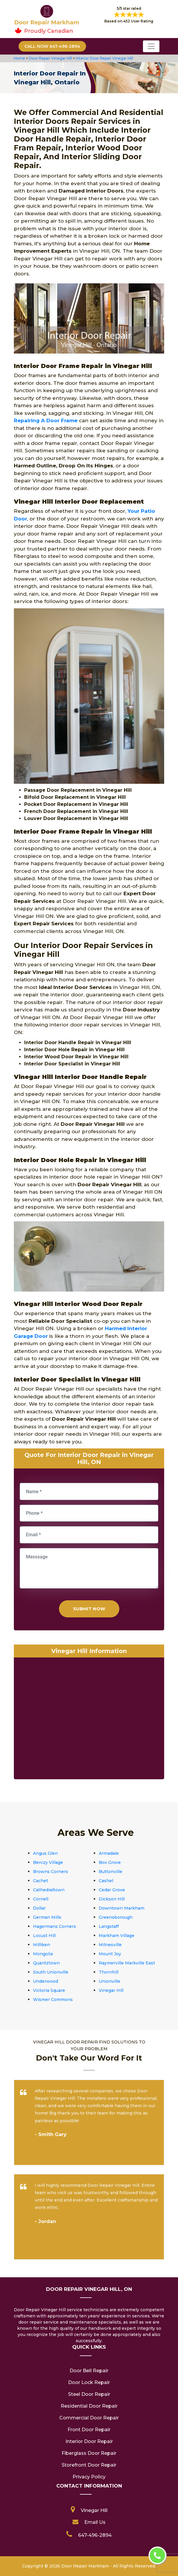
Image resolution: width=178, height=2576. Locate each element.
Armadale (109, 1853)
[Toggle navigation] (151, 46)
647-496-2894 (95, 2535)
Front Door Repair (89, 2429)
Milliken (41, 1944)
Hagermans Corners (54, 1926)
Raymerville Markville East (127, 1963)
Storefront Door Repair (89, 2465)
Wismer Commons (53, 1999)
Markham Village (116, 1935)
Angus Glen (45, 1853)
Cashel (106, 1880)
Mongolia (43, 1953)
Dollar (39, 1908)
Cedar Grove (112, 1889)
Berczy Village (48, 1862)
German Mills (47, 1917)
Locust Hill (44, 1935)
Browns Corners (50, 1871)
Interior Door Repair (89, 2441)
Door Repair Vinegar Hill (50, 58)
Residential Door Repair (89, 2406)
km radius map (89, 1719)
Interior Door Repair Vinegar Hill (104, 58)
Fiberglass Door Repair (89, 2453)
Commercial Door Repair (89, 2418)
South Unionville (50, 1972)
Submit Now (89, 1608)
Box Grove (110, 1862)
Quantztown (46, 1963)
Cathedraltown (49, 1889)
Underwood (45, 1981)
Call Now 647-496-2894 (52, 46)
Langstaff (109, 1926)
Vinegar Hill (111, 1990)
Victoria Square (49, 1990)
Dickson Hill (112, 1899)
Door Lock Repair (89, 2382)
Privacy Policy (89, 2477)
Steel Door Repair (89, 2394)
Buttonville (110, 1871)
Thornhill (108, 1972)
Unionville (109, 1981)
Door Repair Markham (85, 2566)
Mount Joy (110, 1953)
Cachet (40, 1880)
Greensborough (116, 1917)
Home (20, 58)
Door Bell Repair (89, 2370)
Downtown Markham (121, 1908)
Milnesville (110, 1944)
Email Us (95, 2522)
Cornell (40, 1899)
